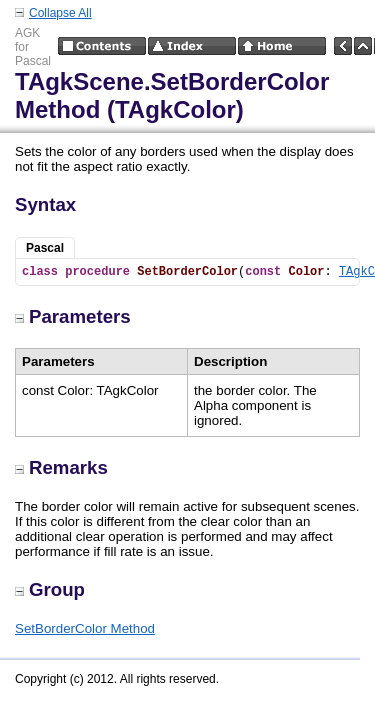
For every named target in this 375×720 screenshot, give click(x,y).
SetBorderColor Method (85, 628)
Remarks (61, 467)
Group (50, 589)
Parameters (73, 316)
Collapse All (60, 13)
